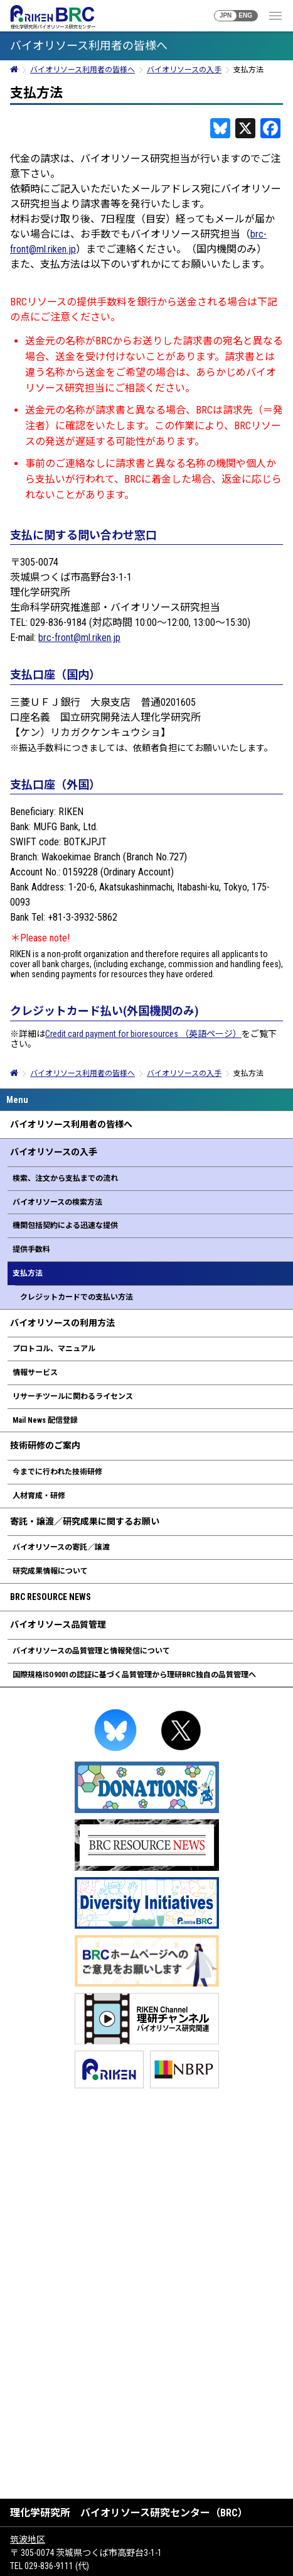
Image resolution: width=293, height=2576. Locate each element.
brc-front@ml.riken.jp (79, 638)
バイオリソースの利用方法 (62, 1323)
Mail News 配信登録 (45, 1420)
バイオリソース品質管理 (58, 1625)
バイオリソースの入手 (53, 1152)
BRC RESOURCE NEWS (50, 1597)
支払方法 (28, 1273)
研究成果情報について (50, 1571)
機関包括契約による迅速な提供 (65, 1225)
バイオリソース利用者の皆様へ (71, 1124)
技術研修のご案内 (45, 1445)
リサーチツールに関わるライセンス (73, 1396)
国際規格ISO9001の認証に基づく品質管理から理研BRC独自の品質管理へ (134, 1674)
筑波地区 (27, 2540)
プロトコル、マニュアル (54, 1348)
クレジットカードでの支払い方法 (76, 1297)
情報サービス (35, 1372)
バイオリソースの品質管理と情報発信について (91, 1651)
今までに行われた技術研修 (57, 1471)
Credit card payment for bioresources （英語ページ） (143, 1034)
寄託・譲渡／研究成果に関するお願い (84, 1521)
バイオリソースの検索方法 (57, 1202)
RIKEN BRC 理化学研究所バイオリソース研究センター (52, 17)
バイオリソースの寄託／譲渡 (61, 1547)
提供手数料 (31, 1249)
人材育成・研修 (39, 1495)
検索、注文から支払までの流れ (65, 1178)
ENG (245, 15)
